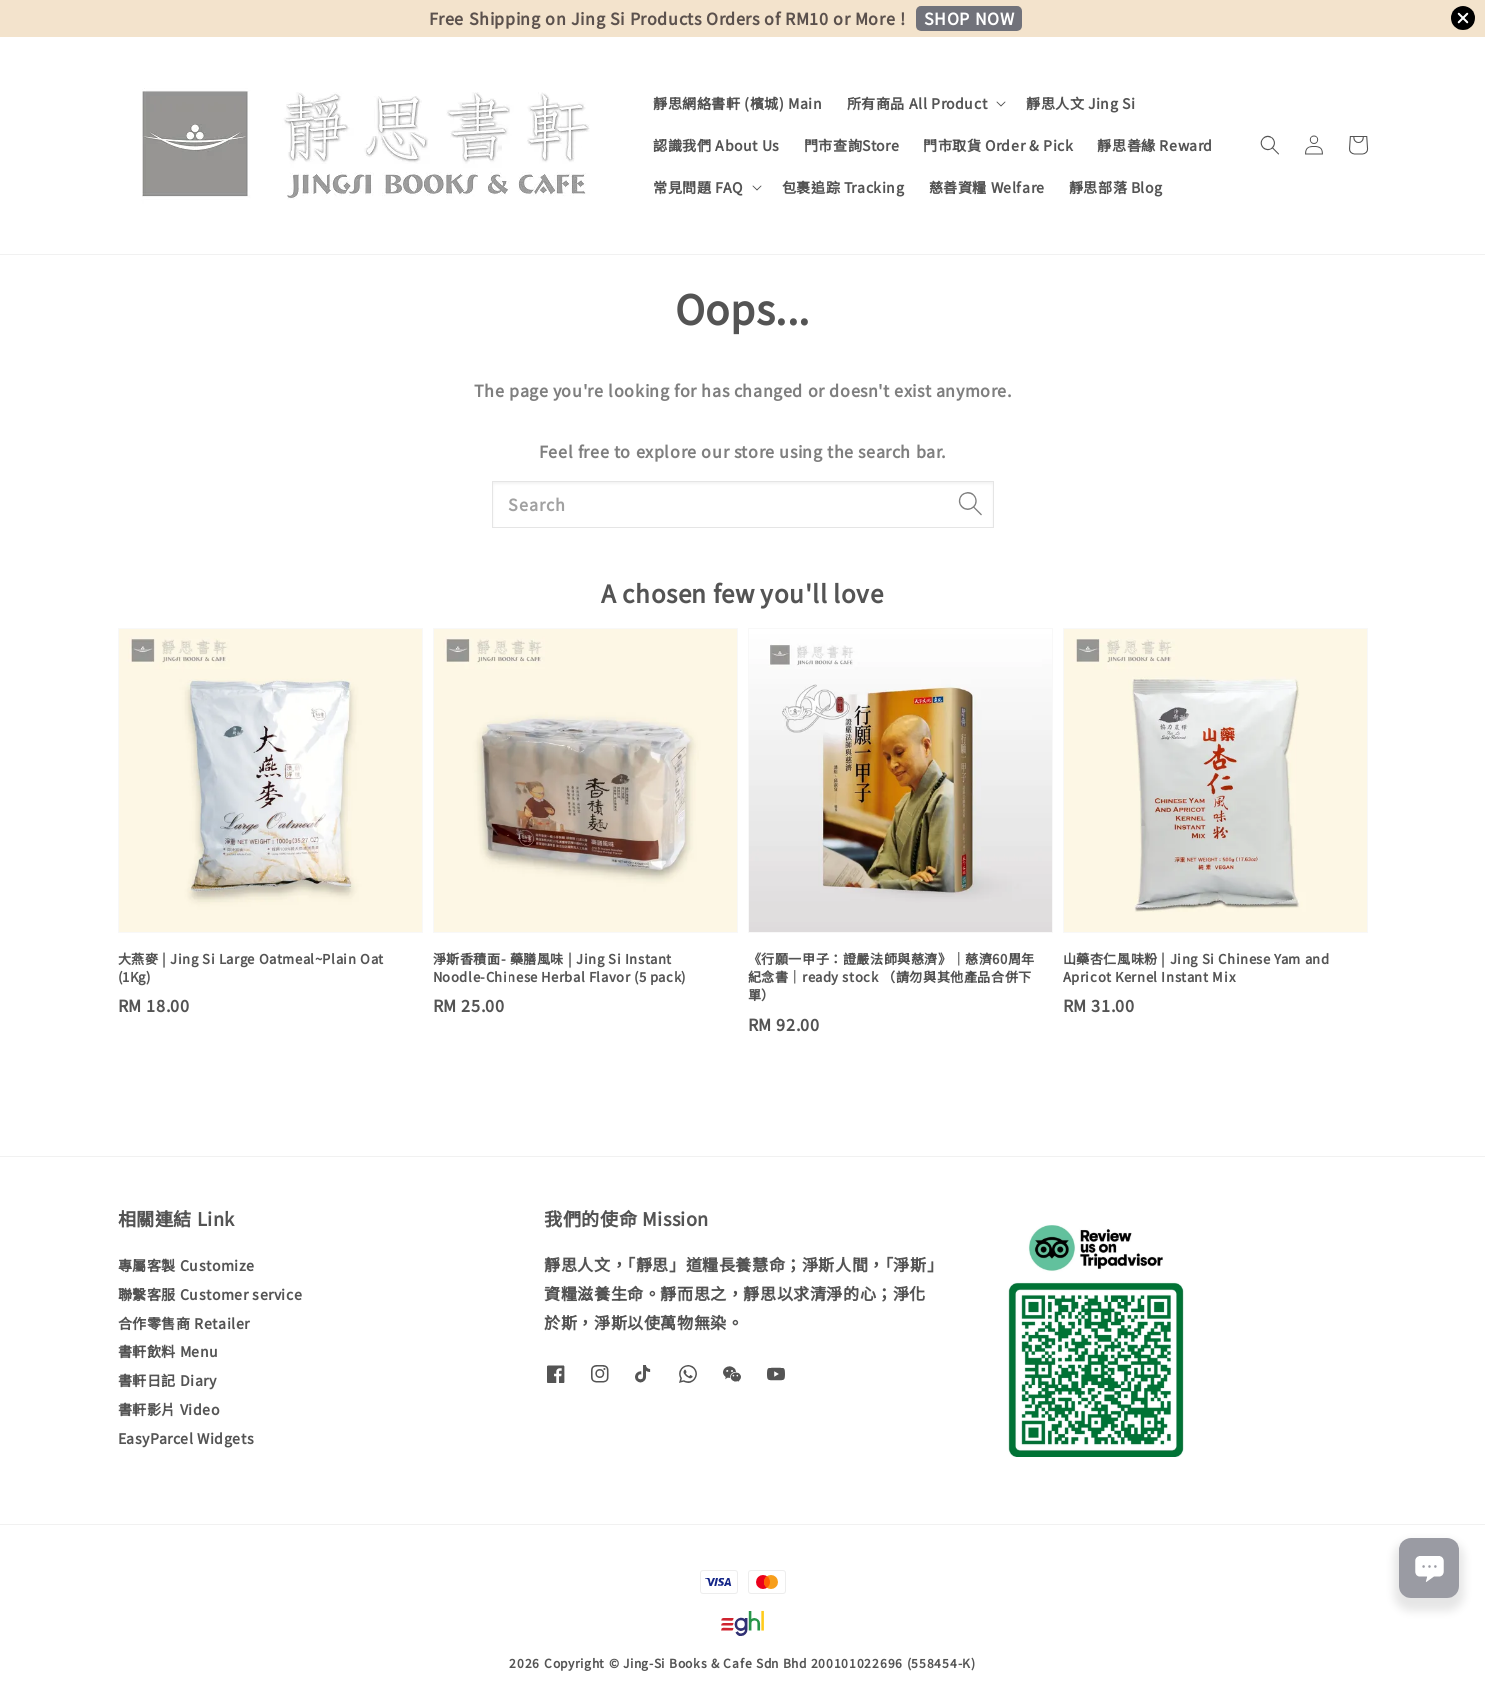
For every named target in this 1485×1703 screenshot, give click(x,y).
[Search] (971, 504)
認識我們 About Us (716, 145)
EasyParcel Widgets (186, 1438)
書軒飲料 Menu (168, 1351)
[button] (1270, 145)
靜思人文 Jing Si (1080, 103)
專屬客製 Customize (186, 1265)
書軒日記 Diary (167, 1380)
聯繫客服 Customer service (210, 1294)
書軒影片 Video (169, 1409)
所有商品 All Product (917, 103)
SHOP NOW (969, 18)
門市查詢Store (851, 145)
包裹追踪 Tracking (843, 187)
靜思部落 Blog (1115, 187)
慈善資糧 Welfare (987, 187)
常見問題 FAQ (698, 187)
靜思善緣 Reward (1155, 145)
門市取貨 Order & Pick (998, 145)
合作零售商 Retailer (184, 1323)
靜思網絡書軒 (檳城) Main (738, 103)
